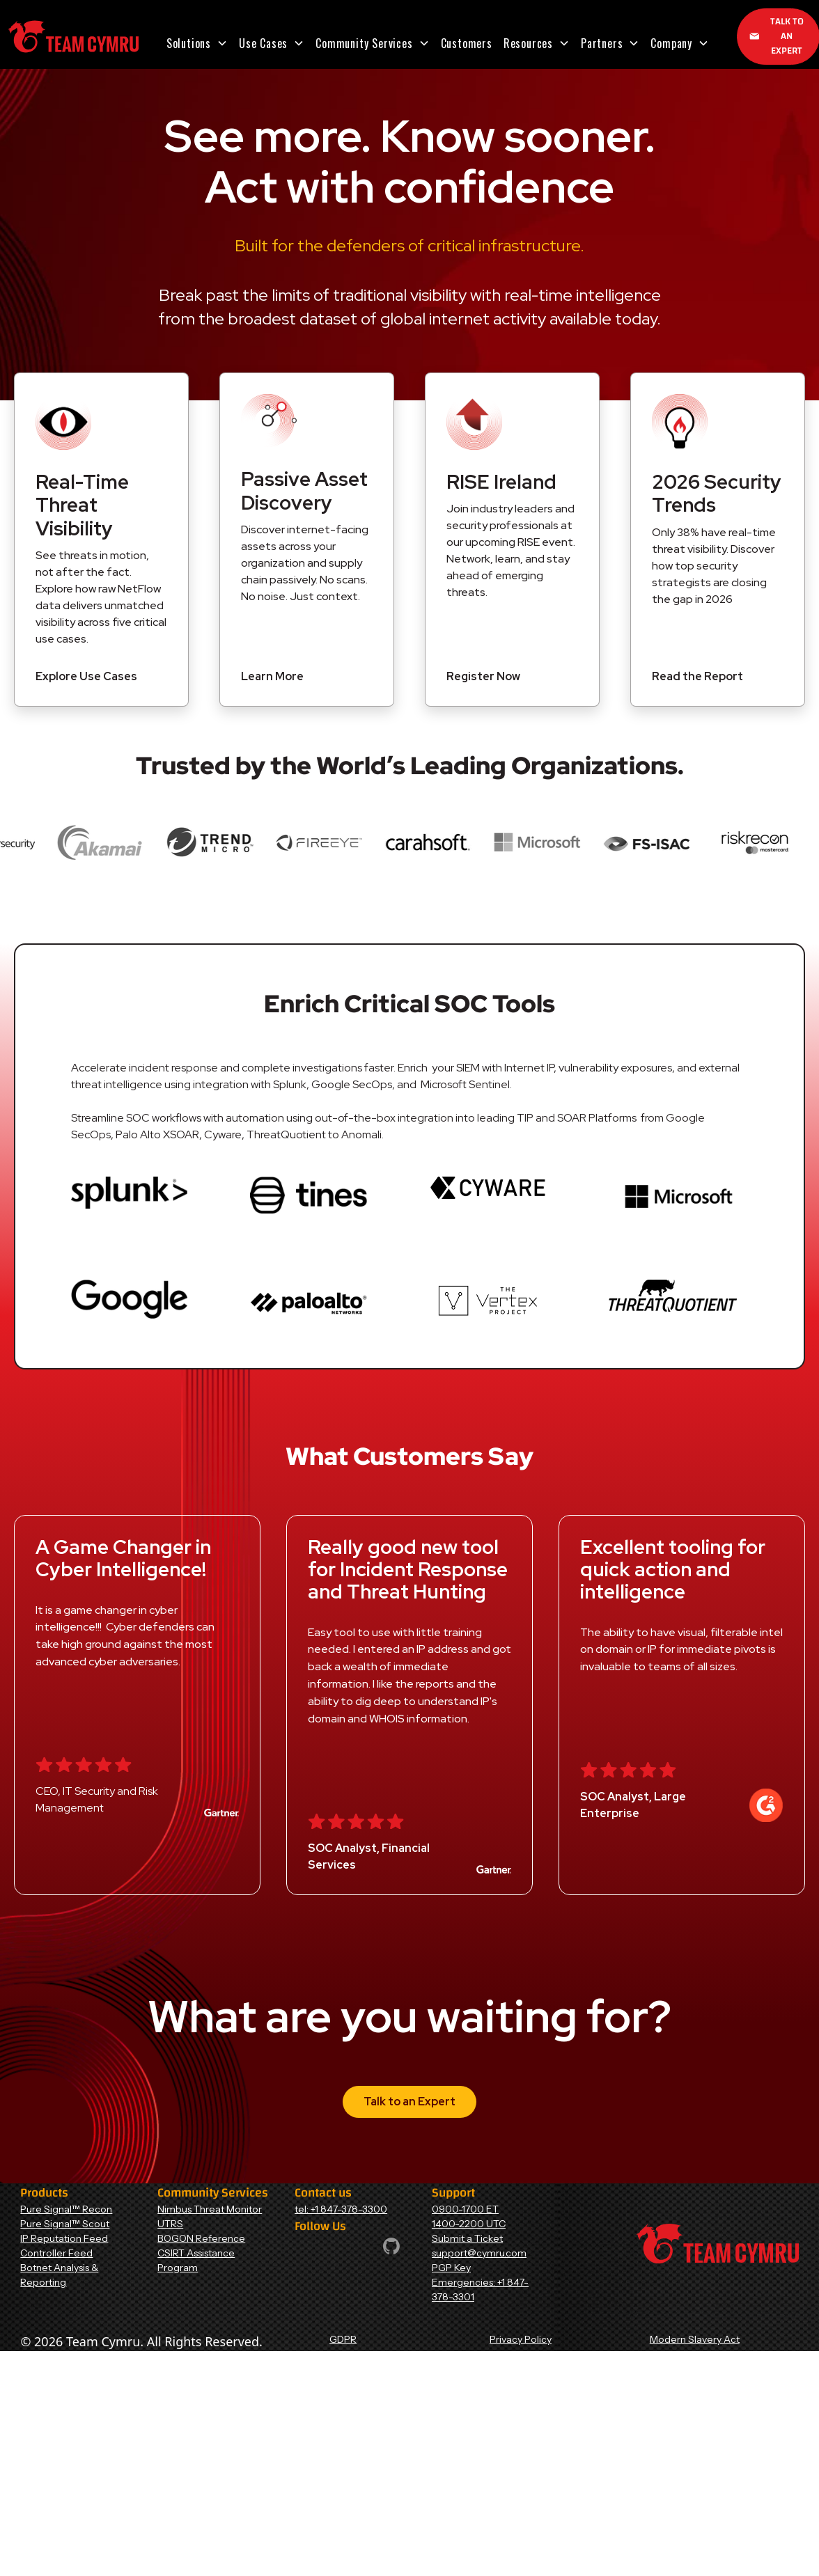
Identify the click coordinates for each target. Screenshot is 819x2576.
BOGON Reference (201, 2238)
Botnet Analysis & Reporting (59, 2274)
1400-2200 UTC (469, 2223)
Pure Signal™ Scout (64, 2223)
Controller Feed (56, 2253)
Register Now (483, 676)
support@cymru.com (479, 2253)
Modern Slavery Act (695, 2339)
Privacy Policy (521, 2339)
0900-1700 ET (465, 2209)
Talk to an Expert (409, 2101)
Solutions (188, 43)
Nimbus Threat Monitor (209, 2209)
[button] (197, 43)
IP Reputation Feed (64, 2238)
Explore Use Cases (86, 676)
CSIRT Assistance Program (196, 2260)
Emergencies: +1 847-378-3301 (480, 2289)
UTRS (170, 2223)
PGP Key (451, 2267)
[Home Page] (73, 36)
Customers (466, 43)
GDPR (343, 2339)
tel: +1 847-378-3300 (341, 2209)
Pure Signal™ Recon (66, 2209)
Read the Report (697, 676)
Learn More (272, 676)
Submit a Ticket (467, 2238)
